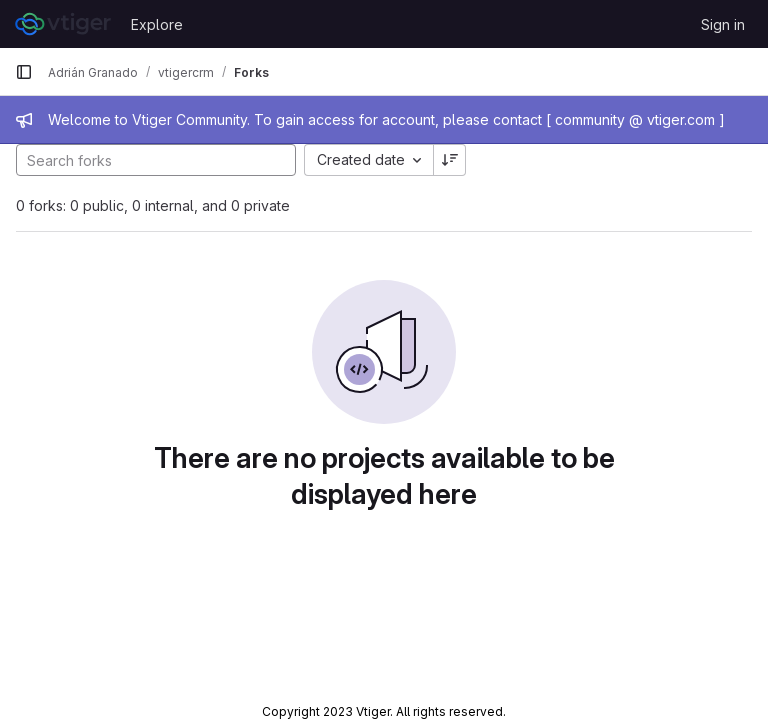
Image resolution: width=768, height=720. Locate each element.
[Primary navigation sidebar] (24, 72)
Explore (157, 24)
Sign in (723, 24)
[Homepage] (63, 24)
